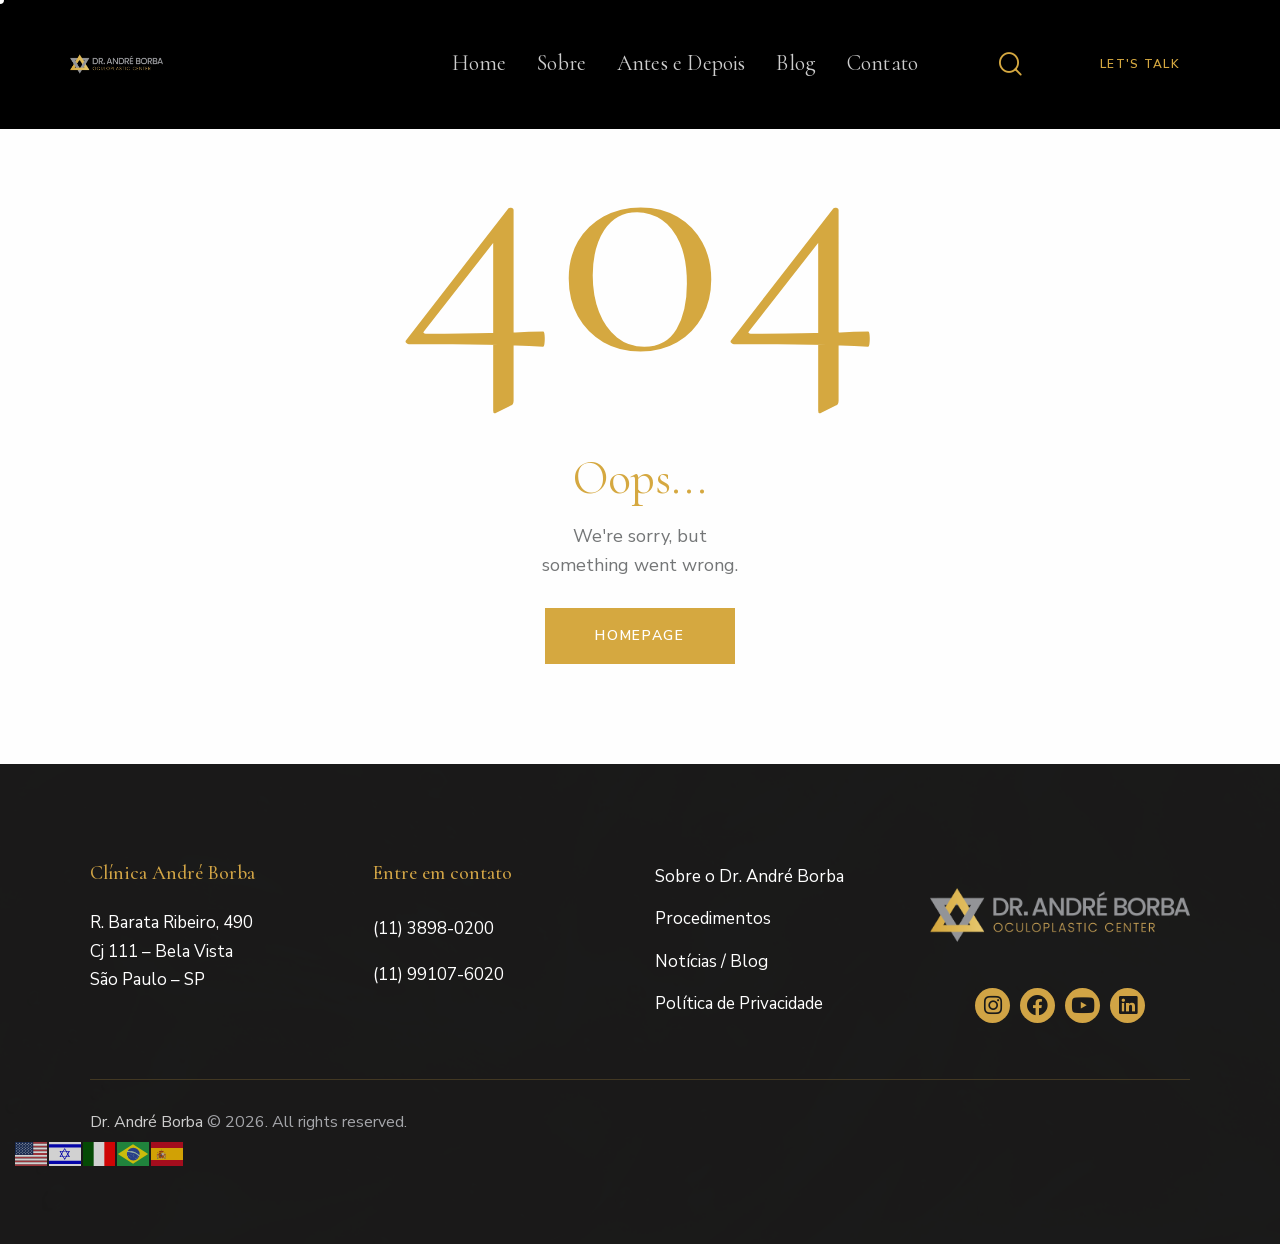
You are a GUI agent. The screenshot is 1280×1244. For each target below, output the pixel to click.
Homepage (640, 635)
